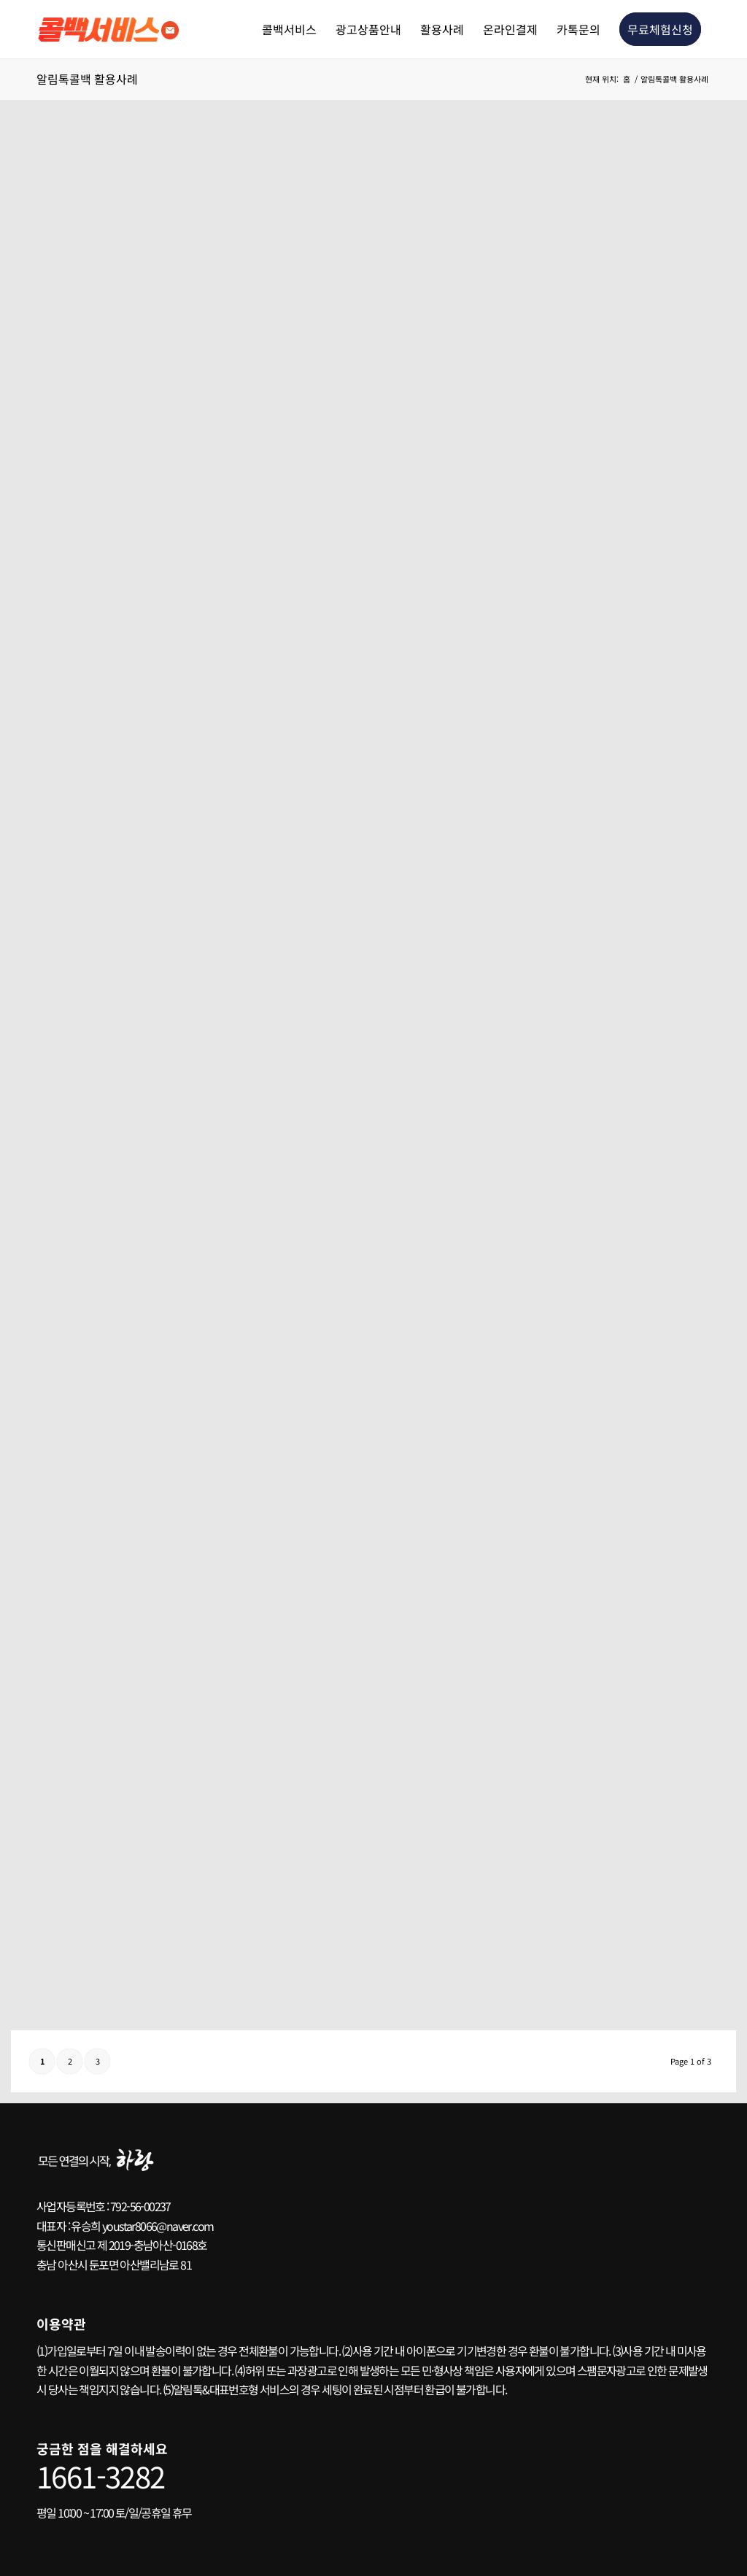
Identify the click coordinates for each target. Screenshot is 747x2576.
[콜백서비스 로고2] (111, 29)
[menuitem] (289, 29)
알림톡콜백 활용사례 (87, 79)
